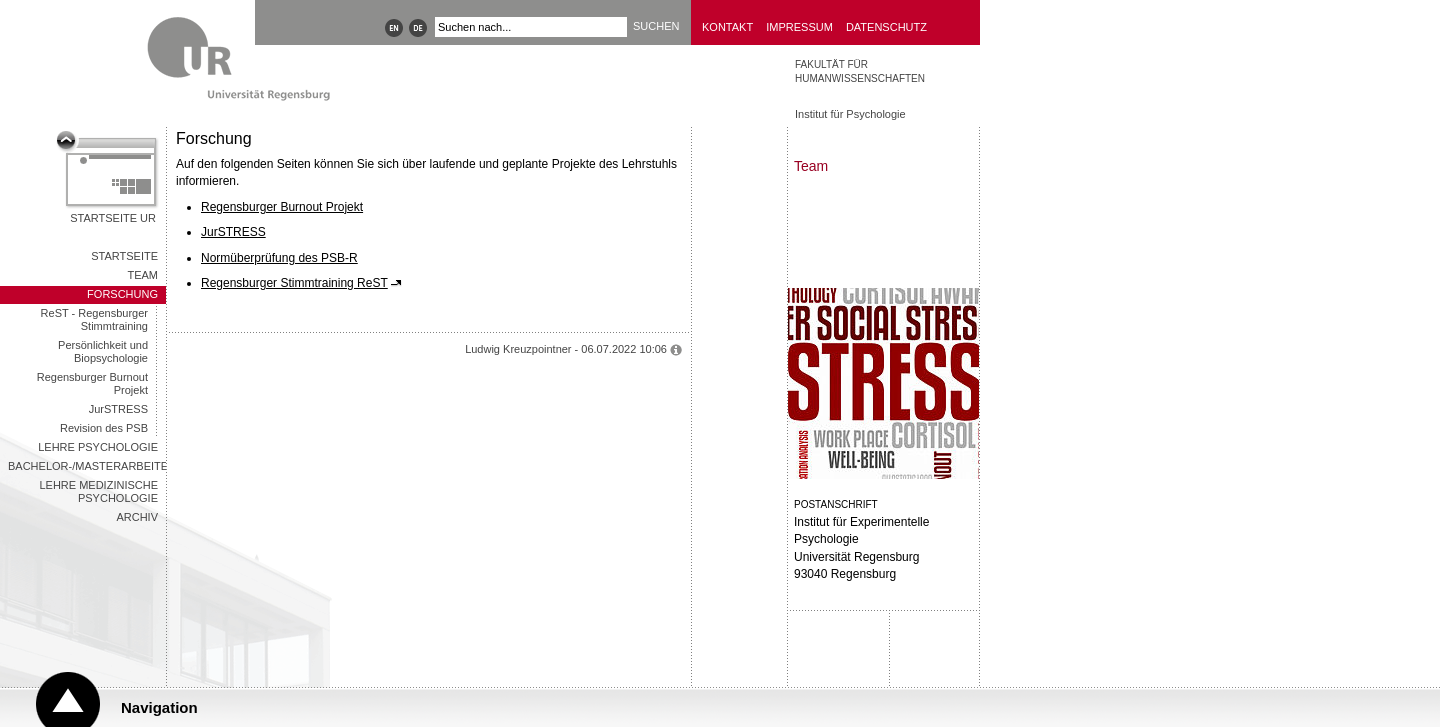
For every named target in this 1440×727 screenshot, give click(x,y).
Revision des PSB (104, 428)
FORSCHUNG (122, 294)
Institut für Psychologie (850, 114)
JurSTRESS (118, 409)
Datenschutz (886, 27)
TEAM (142, 275)
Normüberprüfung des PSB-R (279, 258)
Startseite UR (113, 218)
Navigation (159, 707)
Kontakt (727, 27)
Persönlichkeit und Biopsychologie (103, 351)
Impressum (799, 27)
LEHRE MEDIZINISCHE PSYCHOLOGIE (98, 491)
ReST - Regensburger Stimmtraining (94, 319)
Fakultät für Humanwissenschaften (860, 71)
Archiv (137, 517)
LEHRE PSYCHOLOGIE (98, 447)
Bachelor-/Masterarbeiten (87, 466)
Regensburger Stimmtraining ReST (294, 283)
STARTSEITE (124, 256)
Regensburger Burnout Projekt (92, 383)
